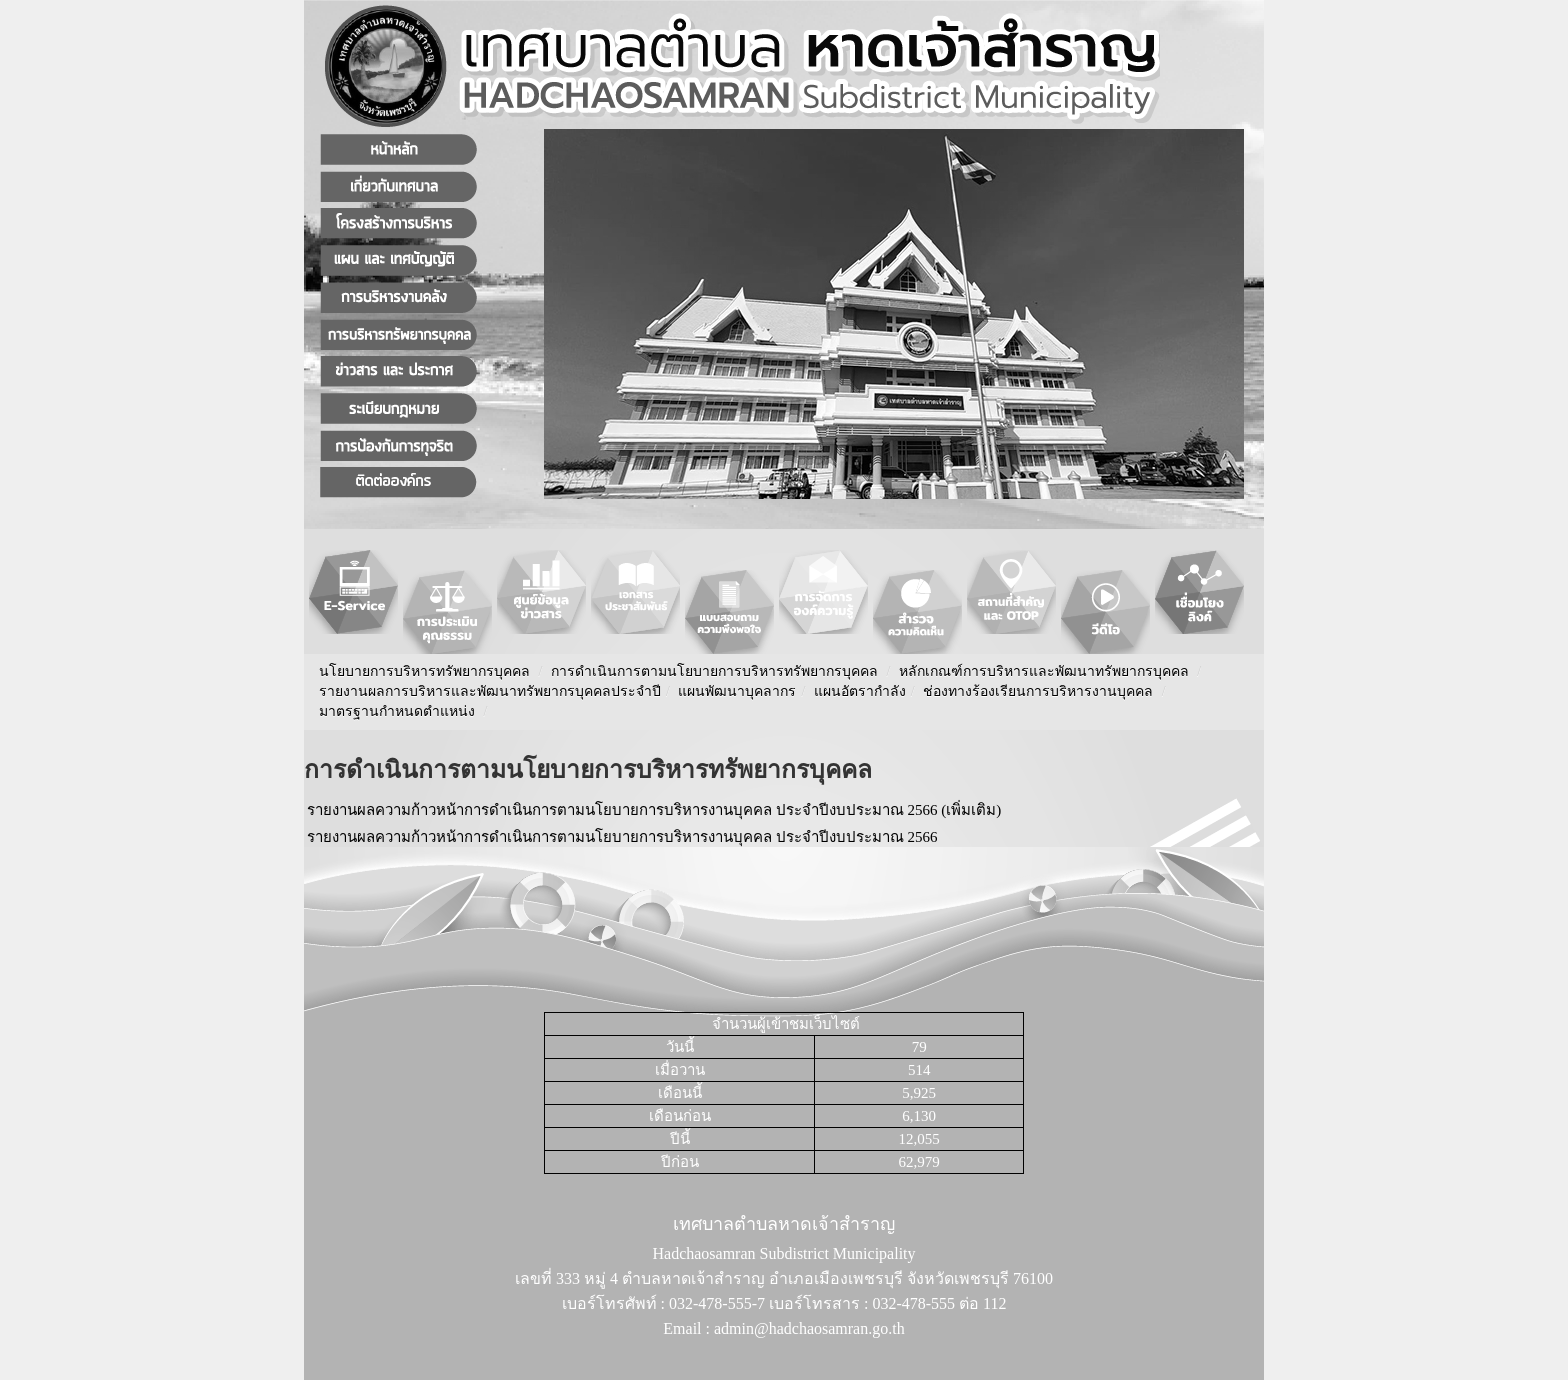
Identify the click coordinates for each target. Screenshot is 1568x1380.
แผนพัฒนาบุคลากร (737, 691)
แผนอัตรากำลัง (860, 691)
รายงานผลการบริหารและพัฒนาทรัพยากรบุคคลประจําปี (490, 691)
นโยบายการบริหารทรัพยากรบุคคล (424, 671)
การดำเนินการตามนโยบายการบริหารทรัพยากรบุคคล (714, 671)
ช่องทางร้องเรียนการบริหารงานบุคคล (1040, 691)
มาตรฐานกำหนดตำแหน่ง (399, 711)
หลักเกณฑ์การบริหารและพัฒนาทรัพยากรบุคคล (1044, 671)
